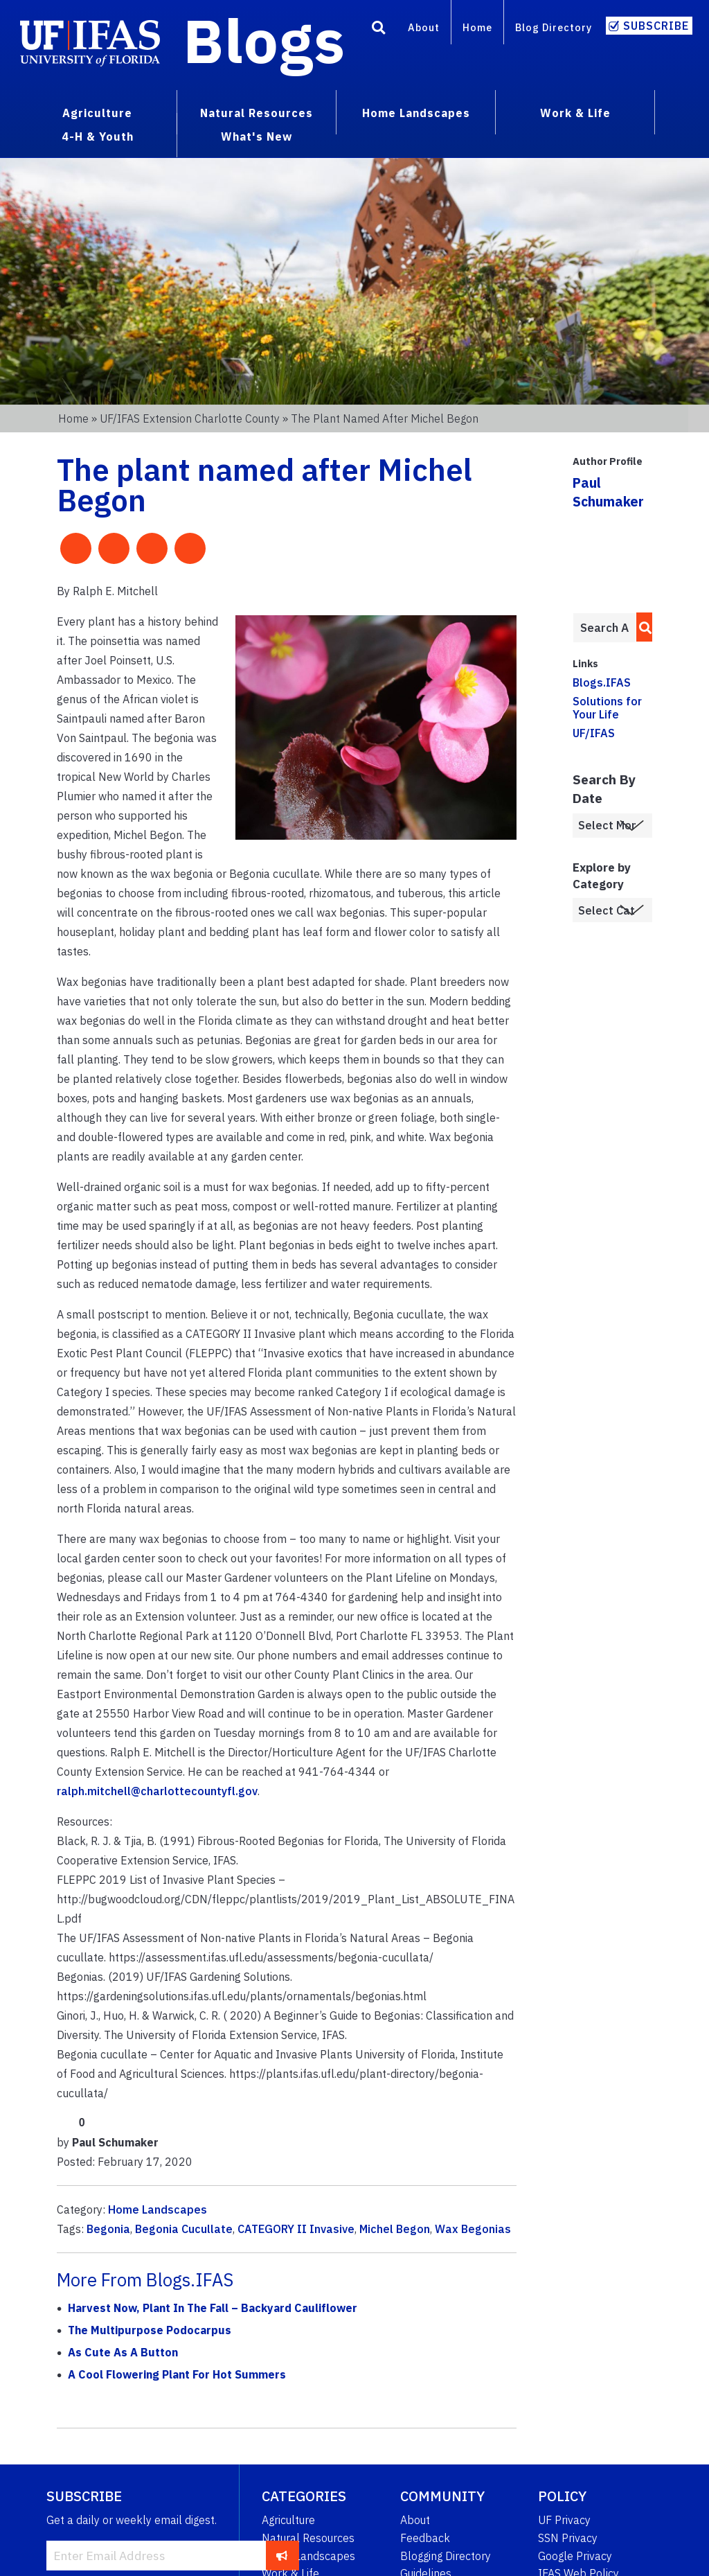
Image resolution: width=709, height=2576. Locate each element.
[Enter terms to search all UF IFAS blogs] (604, 627)
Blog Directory (553, 27)
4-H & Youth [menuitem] (98, 136)
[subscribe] (282, 2555)
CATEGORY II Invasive (295, 2229)
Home (477, 27)
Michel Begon (394, 2229)
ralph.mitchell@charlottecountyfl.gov (157, 1791)
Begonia (108, 2229)
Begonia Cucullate (184, 2229)
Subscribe (656, 26)
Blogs (264, 40)
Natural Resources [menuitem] (256, 113)
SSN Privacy (568, 2538)
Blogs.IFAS (602, 682)
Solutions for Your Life (607, 707)
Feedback (425, 2538)
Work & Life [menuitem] (575, 113)
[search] (641, 627)
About (424, 27)
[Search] (379, 29)
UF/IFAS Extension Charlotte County (190, 418)
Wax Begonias (473, 2229)
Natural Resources (308, 2538)
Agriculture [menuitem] (97, 113)
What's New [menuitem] (256, 136)
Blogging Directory (445, 2556)
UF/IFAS (594, 733)
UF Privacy (564, 2520)
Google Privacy (575, 2556)
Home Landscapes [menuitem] (416, 113)
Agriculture (288, 2520)
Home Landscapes (157, 2209)
